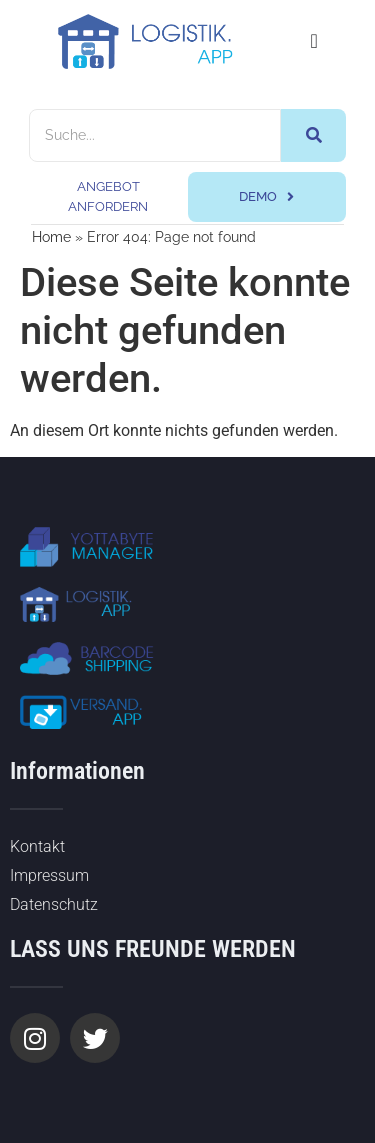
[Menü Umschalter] (313, 41)
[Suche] (155, 135)
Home (51, 237)
